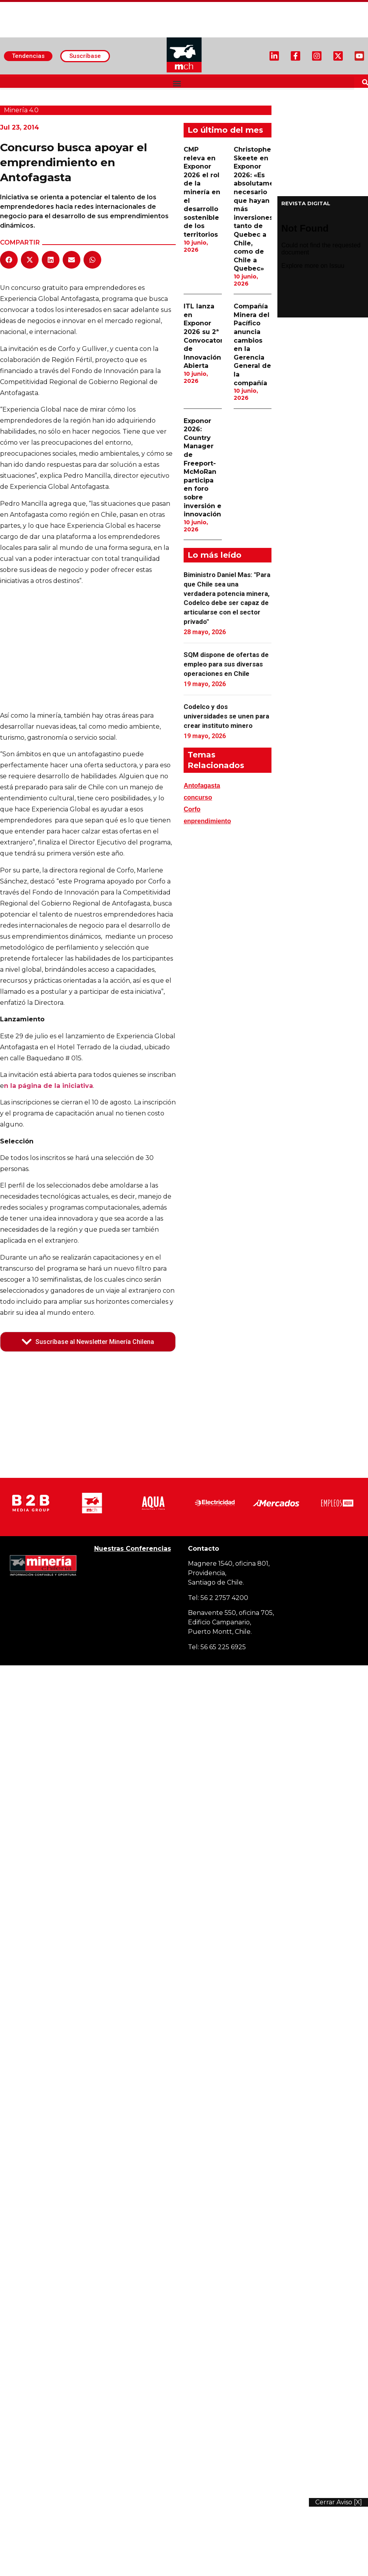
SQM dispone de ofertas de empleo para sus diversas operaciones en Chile (226, 664)
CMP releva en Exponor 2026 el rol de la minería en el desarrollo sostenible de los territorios (202, 192)
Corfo (192, 809)
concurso (198, 797)
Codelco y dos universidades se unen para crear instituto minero (226, 716)
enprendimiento (207, 821)
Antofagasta (202, 785)
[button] (177, 83)
